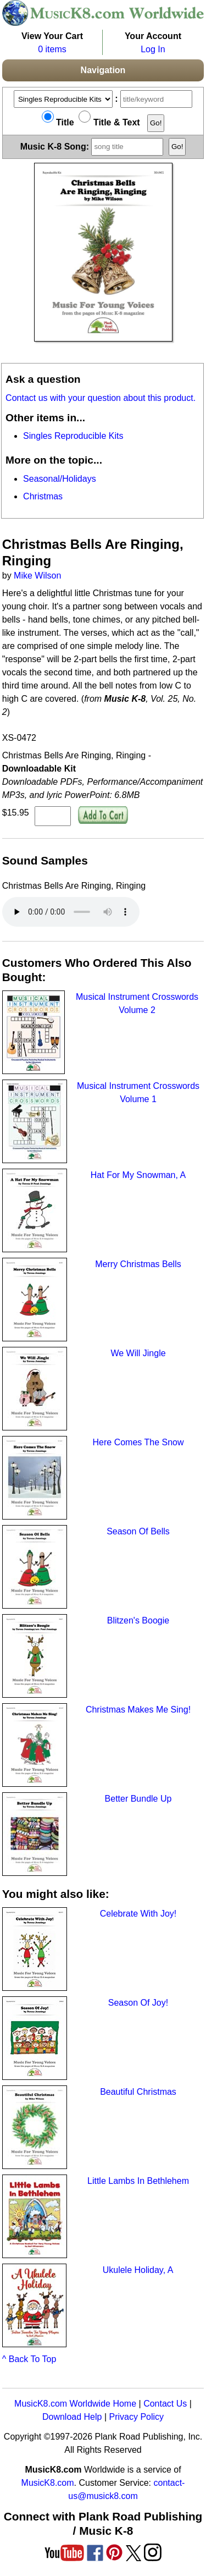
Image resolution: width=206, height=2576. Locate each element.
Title (58, 122)
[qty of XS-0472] (53, 816)
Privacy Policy (136, 2416)
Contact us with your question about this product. (100, 398)
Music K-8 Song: (93, 146)
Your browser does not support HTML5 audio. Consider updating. (71, 912)
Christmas (43, 496)
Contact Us (165, 2403)
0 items (52, 49)
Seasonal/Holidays (59, 478)
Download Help (72, 2416)
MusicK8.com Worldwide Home (75, 2403)
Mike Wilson (37, 575)
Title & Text (109, 122)
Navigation (103, 70)
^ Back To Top (29, 2359)
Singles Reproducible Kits (73, 436)
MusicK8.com (47, 2482)
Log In (153, 49)
